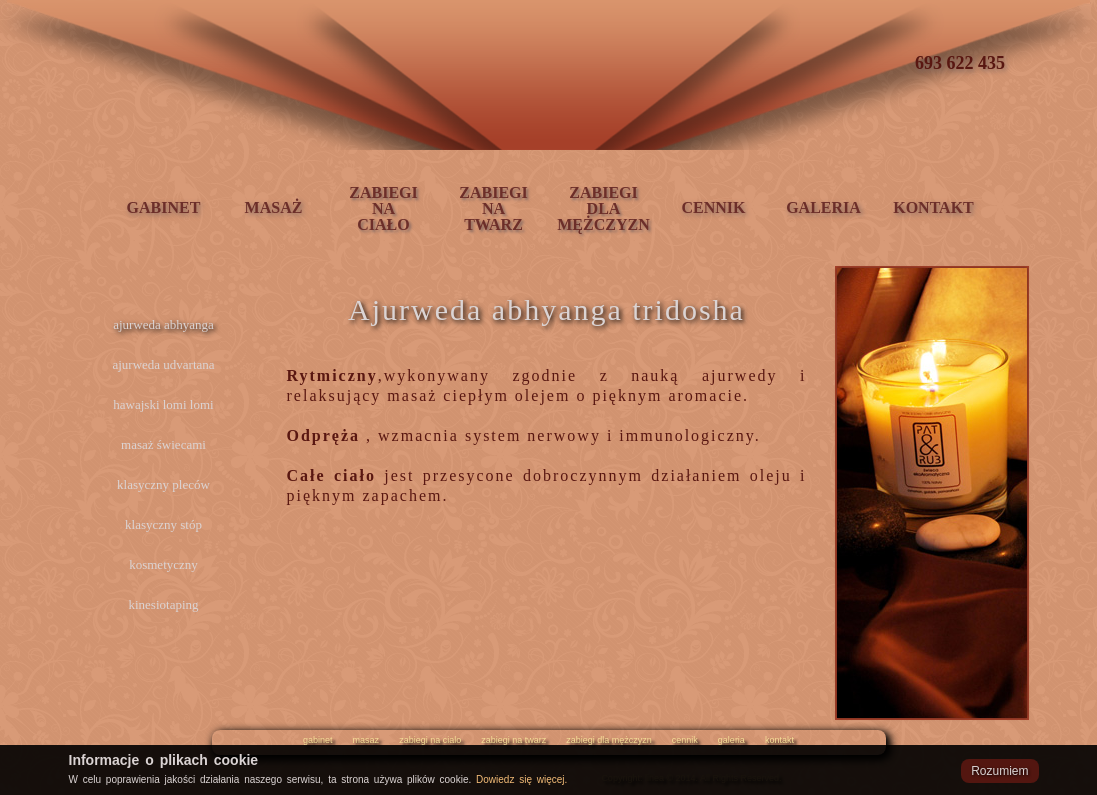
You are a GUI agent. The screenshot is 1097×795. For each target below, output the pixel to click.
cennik (685, 740)
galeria (731, 740)
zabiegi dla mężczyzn (609, 740)
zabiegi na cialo (430, 740)
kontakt (779, 740)
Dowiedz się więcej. (521, 779)
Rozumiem (999, 771)
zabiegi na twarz (513, 740)
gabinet (318, 740)
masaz (366, 740)
